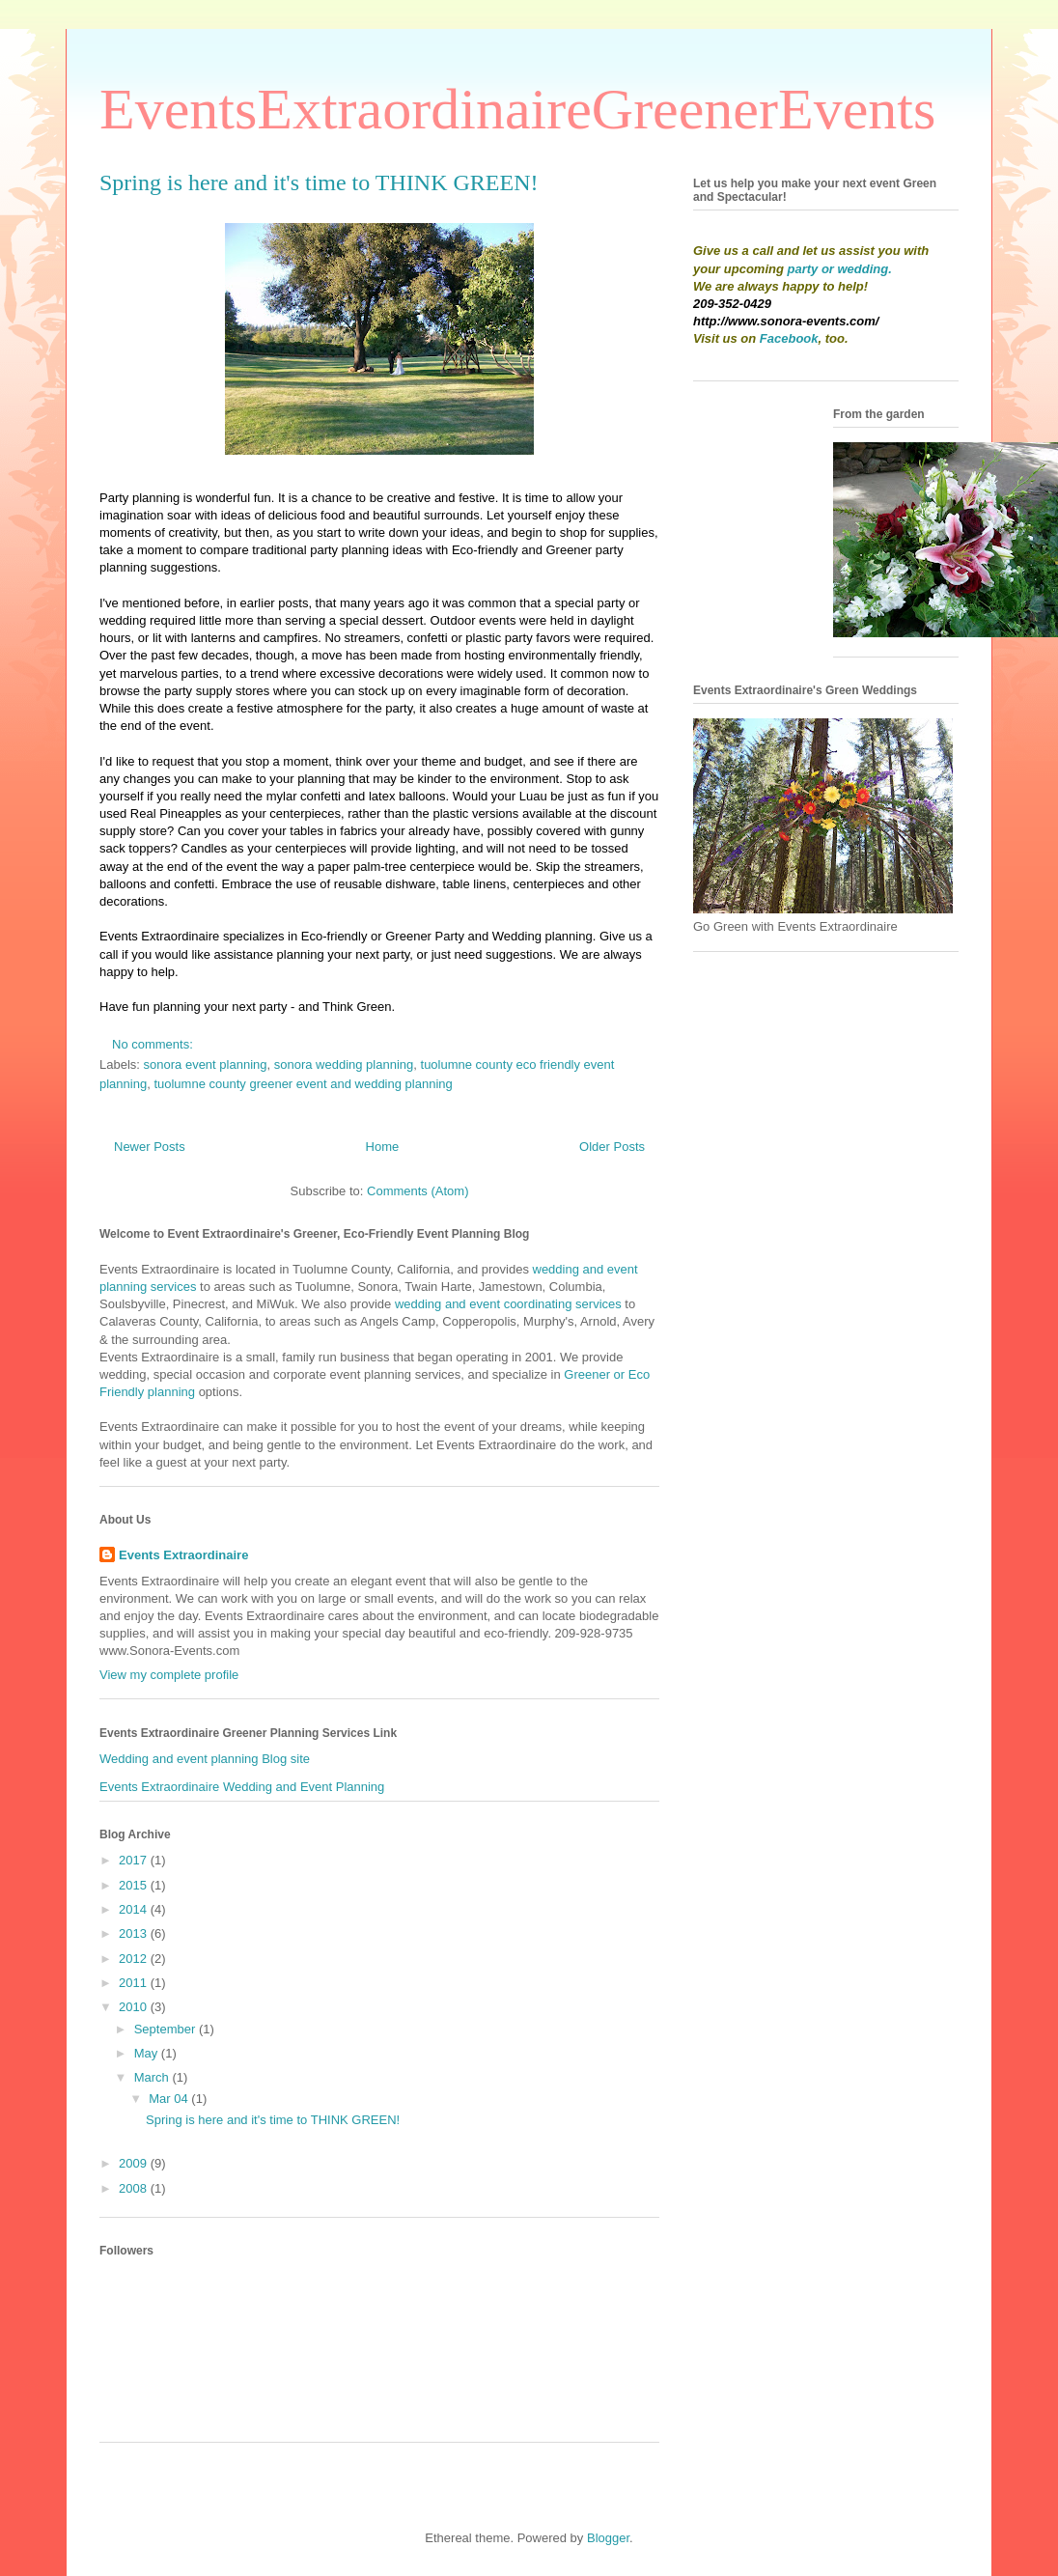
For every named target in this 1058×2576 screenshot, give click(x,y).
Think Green (357, 1006)
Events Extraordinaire (183, 1555)
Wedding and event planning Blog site (204, 1758)
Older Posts (612, 1146)
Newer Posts (149, 1146)
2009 (135, 2163)
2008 (135, 2188)
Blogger (608, 2538)
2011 (135, 1982)
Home (383, 1146)
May (147, 2053)
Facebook (789, 338)
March (153, 2077)
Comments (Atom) (417, 1191)
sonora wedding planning (344, 1064)
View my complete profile (168, 1674)
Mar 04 (170, 2098)
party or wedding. (840, 269)
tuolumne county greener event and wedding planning (302, 1084)
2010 (135, 2007)
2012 (135, 1958)
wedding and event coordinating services (508, 1304)
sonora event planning (205, 1064)
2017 (135, 1860)
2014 (135, 1909)
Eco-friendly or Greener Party (382, 936)
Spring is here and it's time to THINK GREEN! (319, 182)
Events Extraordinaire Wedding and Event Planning (241, 1786)
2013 (135, 1933)
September (166, 2029)
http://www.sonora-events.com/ (785, 321)
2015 (135, 1885)
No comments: (154, 1044)
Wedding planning (542, 936)
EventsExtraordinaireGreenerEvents (517, 109)
